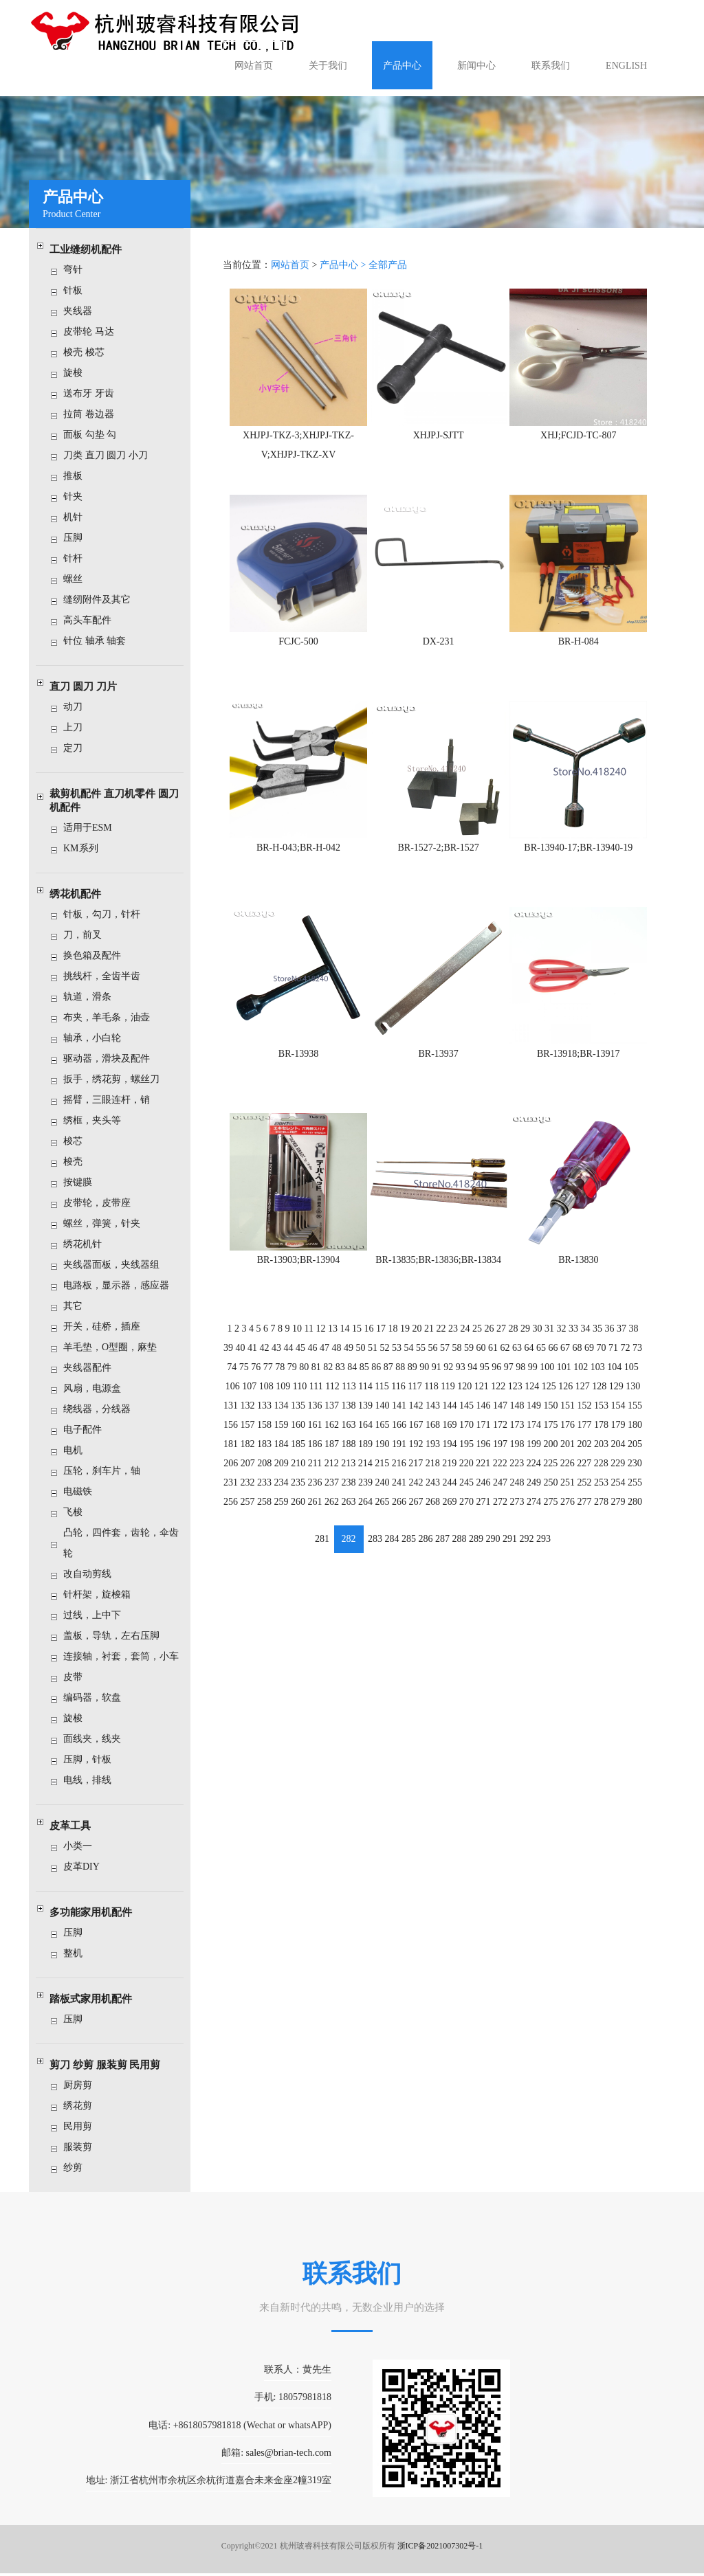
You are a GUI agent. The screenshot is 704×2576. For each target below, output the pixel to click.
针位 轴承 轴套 (100, 641)
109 (285, 1378)
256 (234, 1492)
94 (471, 1359)
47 (326, 1340)
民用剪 (83, 2126)
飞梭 (78, 1512)
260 (300, 1492)
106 (236, 1378)
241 (400, 1473)
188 (350, 1435)
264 (367, 1492)
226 (565, 1454)
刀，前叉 (88, 935)
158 (267, 1416)
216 (400, 1454)
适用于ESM (93, 827)
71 (610, 1340)
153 (598, 1397)
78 (282, 1359)
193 (433, 1435)
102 (578, 1359)
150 (549, 1397)
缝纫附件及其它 (102, 599)
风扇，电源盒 (97, 1388)
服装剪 (83, 2147)
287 (442, 1528)
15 (358, 1322)
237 (334, 1473)
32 (559, 1322)
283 (376, 1528)
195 (466, 1435)
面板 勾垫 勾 (95, 434)
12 (322, 1322)
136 (317, 1397)
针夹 (78, 496)
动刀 (78, 707)
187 (334, 1435)
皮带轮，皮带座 (102, 1203)
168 (433, 1416)
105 (628, 1359)
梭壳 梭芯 (89, 352)
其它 (78, 1306)
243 (433, 1473)
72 (622, 1340)
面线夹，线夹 (97, 1739)
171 (482, 1416)
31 (547, 1322)
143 (433, 1397)
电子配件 (88, 1429)
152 (582, 1397)
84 (353, 1359)
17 (381, 1322)
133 (267, 1397)
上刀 (78, 727)
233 (267, 1473)
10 (299, 1322)
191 (400, 1435)
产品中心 (402, 65)
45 (302, 1340)
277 (582, 1492)
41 (256, 1340)
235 (300, 1473)
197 (499, 1435)
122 (497, 1378)
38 (630, 1322)
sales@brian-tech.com (288, 2454)
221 (482, 1454)
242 (416, 1473)
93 (460, 1359)
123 (514, 1378)
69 (586, 1340)
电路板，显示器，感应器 (122, 1285)
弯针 (78, 270)
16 (370, 1322)
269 (449, 1492)
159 (283, 1416)
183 (267, 1435)
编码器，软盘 (97, 1697)
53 (397, 1340)
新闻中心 (476, 65)
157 (250, 1416)
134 (283, 1397)
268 (433, 1492)
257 (250, 1492)
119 (447, 1378)
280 (631, 1492)
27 (500, 1322)
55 (421, 1340)
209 (284, 1454)
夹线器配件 (93, 1368)
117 (415, 1378)
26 (488, 1322)
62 (504, 1340)
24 (465, 1322)
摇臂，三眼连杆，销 (112, 1100)
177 (582, 1416)
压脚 (78, 538)
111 (318, 1378)
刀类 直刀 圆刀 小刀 (111, 455)
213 (349, 1454)
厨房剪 (83, 2085)
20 (417, 1322)
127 (580, 1378)
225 (549, 1454)
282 (350, 1528)
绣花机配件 (81, 893)
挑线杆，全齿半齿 (107, 976)
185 (300, 1435)
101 (562, 1359)
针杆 (78, 558)
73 (634, 1340)
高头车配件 (93, 620)
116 (399, 1378)
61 (492, 1340)
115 (383, 1378)
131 (234, 1397)
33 (571, 1322)
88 (401, 1359)
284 (393, 1528)
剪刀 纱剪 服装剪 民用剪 (110, 2064)
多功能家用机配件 (96, 1912)
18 (394, 1322)
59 (468, 1340)
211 (317, 1454)
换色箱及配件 (97, 955)
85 (366, 1359)
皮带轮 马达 (94, 331)
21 (429, 1322)
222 (499, 1454)
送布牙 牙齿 (94, 393)
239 (367, 1473)
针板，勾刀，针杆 (107, 914)
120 (464, 1378)
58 (456, 1340)
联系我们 (550, 65)
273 (516, 1492)
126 (563, 1378)
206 (234, 1454)
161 (317, 1416)
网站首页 (253, 65)
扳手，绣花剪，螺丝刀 (117, 1079)
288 (459, 1528)
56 (433, 1340)
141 (400, 1397)
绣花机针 (88, 1244)
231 (234, 1473)
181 (234, 1435)
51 (374, 1340)
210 (301, 1454)
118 (431, 1378)
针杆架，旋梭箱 (102, 1594)
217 (416, 1454)
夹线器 (83, 311)
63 (515, 1340)
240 (383, 1473)
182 (250, 1435)
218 (433, 1454)
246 (482, 1473)
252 (582, 1473)
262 (334, 1492)
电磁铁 (83, 1491)
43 (279, 1340)
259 (283, 1492)
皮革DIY (87, 1866)
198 (516, 1435)
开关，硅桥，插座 (107, 1326)
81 (318, 1359)
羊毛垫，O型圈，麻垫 (115, 1347)
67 (563, 1340)
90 (425, 1359)
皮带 (78, 1677)
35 (595, 1322)
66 (551, 1340)
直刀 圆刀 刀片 (88, 686)
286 (426, 1528)
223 (515, 1454)
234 (283, 1473)
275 (549, 1492)
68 (575, 1340)
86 (377, 1359)
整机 (78, 1953)
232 (250, 1473)
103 (595, 1359)
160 (300, 1416)
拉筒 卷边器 (94, 414)
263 (350, 1492)
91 (436, 1359)
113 (351, 1378)
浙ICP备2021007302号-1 (440, 2548)
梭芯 (78, 1141)
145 (466, 1397)
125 (547, 1378)
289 (475, 1528)
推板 (78, 476)
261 (317, 1492)
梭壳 (78, 1161)
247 (499, 1473)
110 (302, 1378)
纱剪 (78, 2167)
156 (234, 1416)
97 (507, 1359)
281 (324, 1528)
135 (300, 1397)
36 (606, 1322)
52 (385, 1340)
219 (449, 1454)
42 (267, 1340)
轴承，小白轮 (97, 1038)
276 (565, 1492)
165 (383, 1416)
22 (441, 1322)
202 (582, 1435)
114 (366, 1378)
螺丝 (78, 579)
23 (453, 1322)
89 (412, 1359)
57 (445, 1340)
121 (481, 1378)
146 (482, 1397)
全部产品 (388, 276)
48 (338, 1340)
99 (531, 1359)
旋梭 (78, 373)
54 (409, 1340)
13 (335, 1322)
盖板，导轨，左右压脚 (117, 1636)
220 (466, 1454)
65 (539, 1340)
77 (271, 1359)
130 (629, 1378)
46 (315, 1340)
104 (611, 1359)
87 (389, 1359)
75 (247, 1359)
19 (405, 1322)
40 (243, 1340)
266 (400, 1492)
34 (583, 1322)
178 (598, 1416)
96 (495, 1359)
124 (530, 1378)
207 (250, 1454)
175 (549, 1416)
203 (598, 1435)
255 (631, 1473)
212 (333, 1454)
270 (466, 1492)
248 (516, 1473)
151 (565, 1397)
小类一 (83, 1846)
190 (383, 1435)
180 (631, 1416)
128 (596, 1378)
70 (598, 1340)
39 (231, 1340)
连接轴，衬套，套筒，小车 (126, 1656)
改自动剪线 (93, 1574)
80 (306, 1359)
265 (383, 1492)
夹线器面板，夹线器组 (117, 1264)
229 (615, 1454)
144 (449, 1397)
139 (367, 1397)
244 (449, 1473)
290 (492, 1528)
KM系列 (86, 848)
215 (383, 1454)
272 (499, 1492)
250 (549, 1473)
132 (250, 1397)
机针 (78, 517)
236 (317, 1473)
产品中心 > (346, 276)
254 (615, 1473)
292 (525, 1528)
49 (350, 1340)
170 (466, 1416)
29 (524, 1322)
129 (613, 1378)
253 (598, 1473)
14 (346, 1322)
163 (350, 1416)
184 (283, 1435)
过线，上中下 (97, 1615)
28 (512, 1322)
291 (508, 1528)
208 (268, 1454)
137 (334, 1397)
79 (294, 1359)
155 (631, 1397)
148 (516, 1397)
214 (367, 1454)
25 (476, 1322)
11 (311, 1322)
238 (350, 1473)
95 (484, 1359)
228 (598, 1454)
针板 (78, 290)
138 (350, 1397)
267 (416, 1492)
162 (334, 1416)
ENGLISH (626, 65)
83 (341, 1359)
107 (252, 1378)
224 (532, 1454)
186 (317, 1435)
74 (235, 1359)
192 (416, 1435)
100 (545, 1359)
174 (532, 1416)
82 (330, 1359)
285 (409, 1528)
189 (367, 1435)
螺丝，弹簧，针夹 (107, 1223)
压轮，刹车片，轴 (107, 1471)
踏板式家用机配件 (96, 1998)
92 (448, 1359)
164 (367, 1416)
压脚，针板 (93, 1759)
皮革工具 (75, 1825)
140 (383, 1397)
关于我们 (328, 65)
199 (532, 1435)
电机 (78, 1450)
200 (549, 1435)
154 (615, 1397)
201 (565, 1435)
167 (416, 1416)
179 (615, 1416)
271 (482, 1492)
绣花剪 (83, 2106)
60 (480, 1340)
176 (565, 1416)
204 (615, 1435)
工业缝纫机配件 (91, 249)
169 (449, 1416)
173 (516, 1416)
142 (416, 1397)
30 (535, 1322)
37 (618, 1322)
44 (291, 1340)
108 (269, 1378)
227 (582, 1454)
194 (449, 1435)
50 (361, 1340)
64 (527, 1340)
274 (532, 1492)
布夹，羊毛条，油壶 (112, 1017)
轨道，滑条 (93, 997)
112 (334, 1378)
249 (532, 1473)
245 (466, 1473)
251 (565, 1473)
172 (499, 1416)
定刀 (78, 748)
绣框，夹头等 (97, 1120)
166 (400, 1416)
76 (259, 1359)
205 (631, 1435)
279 (615, 1492)
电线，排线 (93, 1780)
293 (541, 1528)
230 (631, 1454)
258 (267, 1492)
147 (499, 1397)
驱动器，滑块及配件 (112, 1058)
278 (598, 1492)
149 (532, 1397)
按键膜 (83, 1182)
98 (519, 1359)
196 (482, 1435)
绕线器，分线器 (102, 1409)
